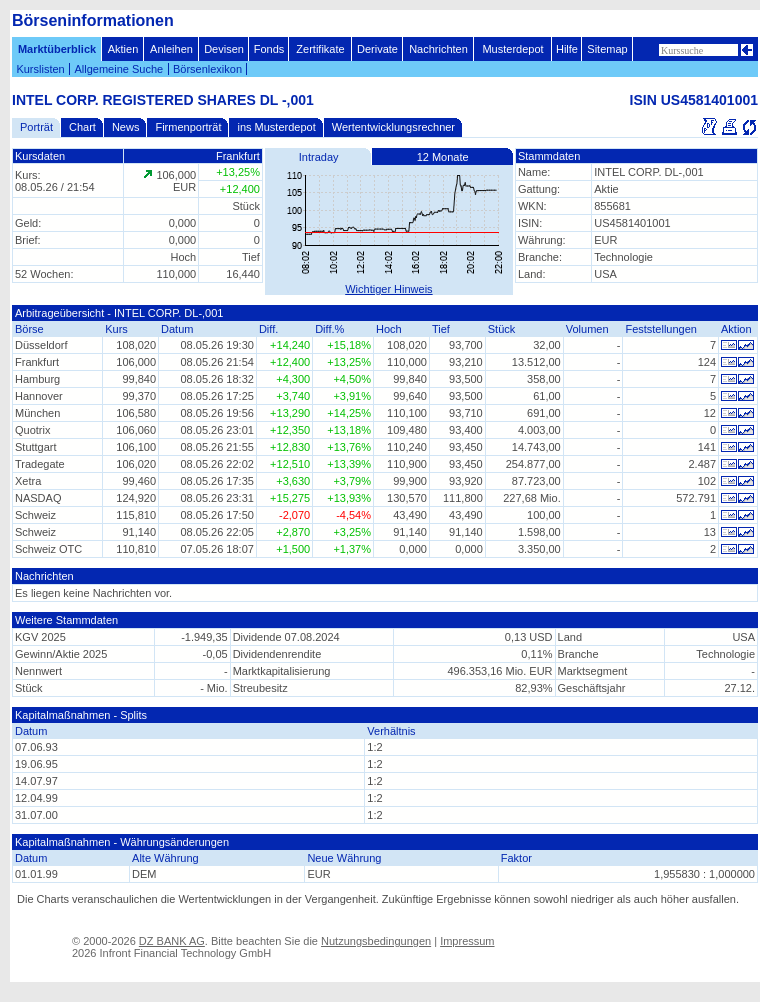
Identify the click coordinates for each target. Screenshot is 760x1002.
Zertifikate (320, 49)
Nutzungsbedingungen (376, 941)
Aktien (123, 49)
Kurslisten (40, 69)
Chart (82, 127)
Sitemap (607, 49)
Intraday (319, 157)
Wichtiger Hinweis (388, 289)
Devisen (224, 49)
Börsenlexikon (207, 69)
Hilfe (567, 49)
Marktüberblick (57, 49)
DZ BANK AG (172, 941)
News (126, 127)
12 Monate (443, 157)
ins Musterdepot (276, 127)
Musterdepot (512, 49)
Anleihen (171, 49)
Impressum (467, 941)
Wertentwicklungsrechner (393, 127)
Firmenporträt (188, 127)
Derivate (377, 49)
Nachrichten (438, 49)
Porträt (36, 127)
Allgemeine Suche (118, 69)
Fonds (269, 49)
